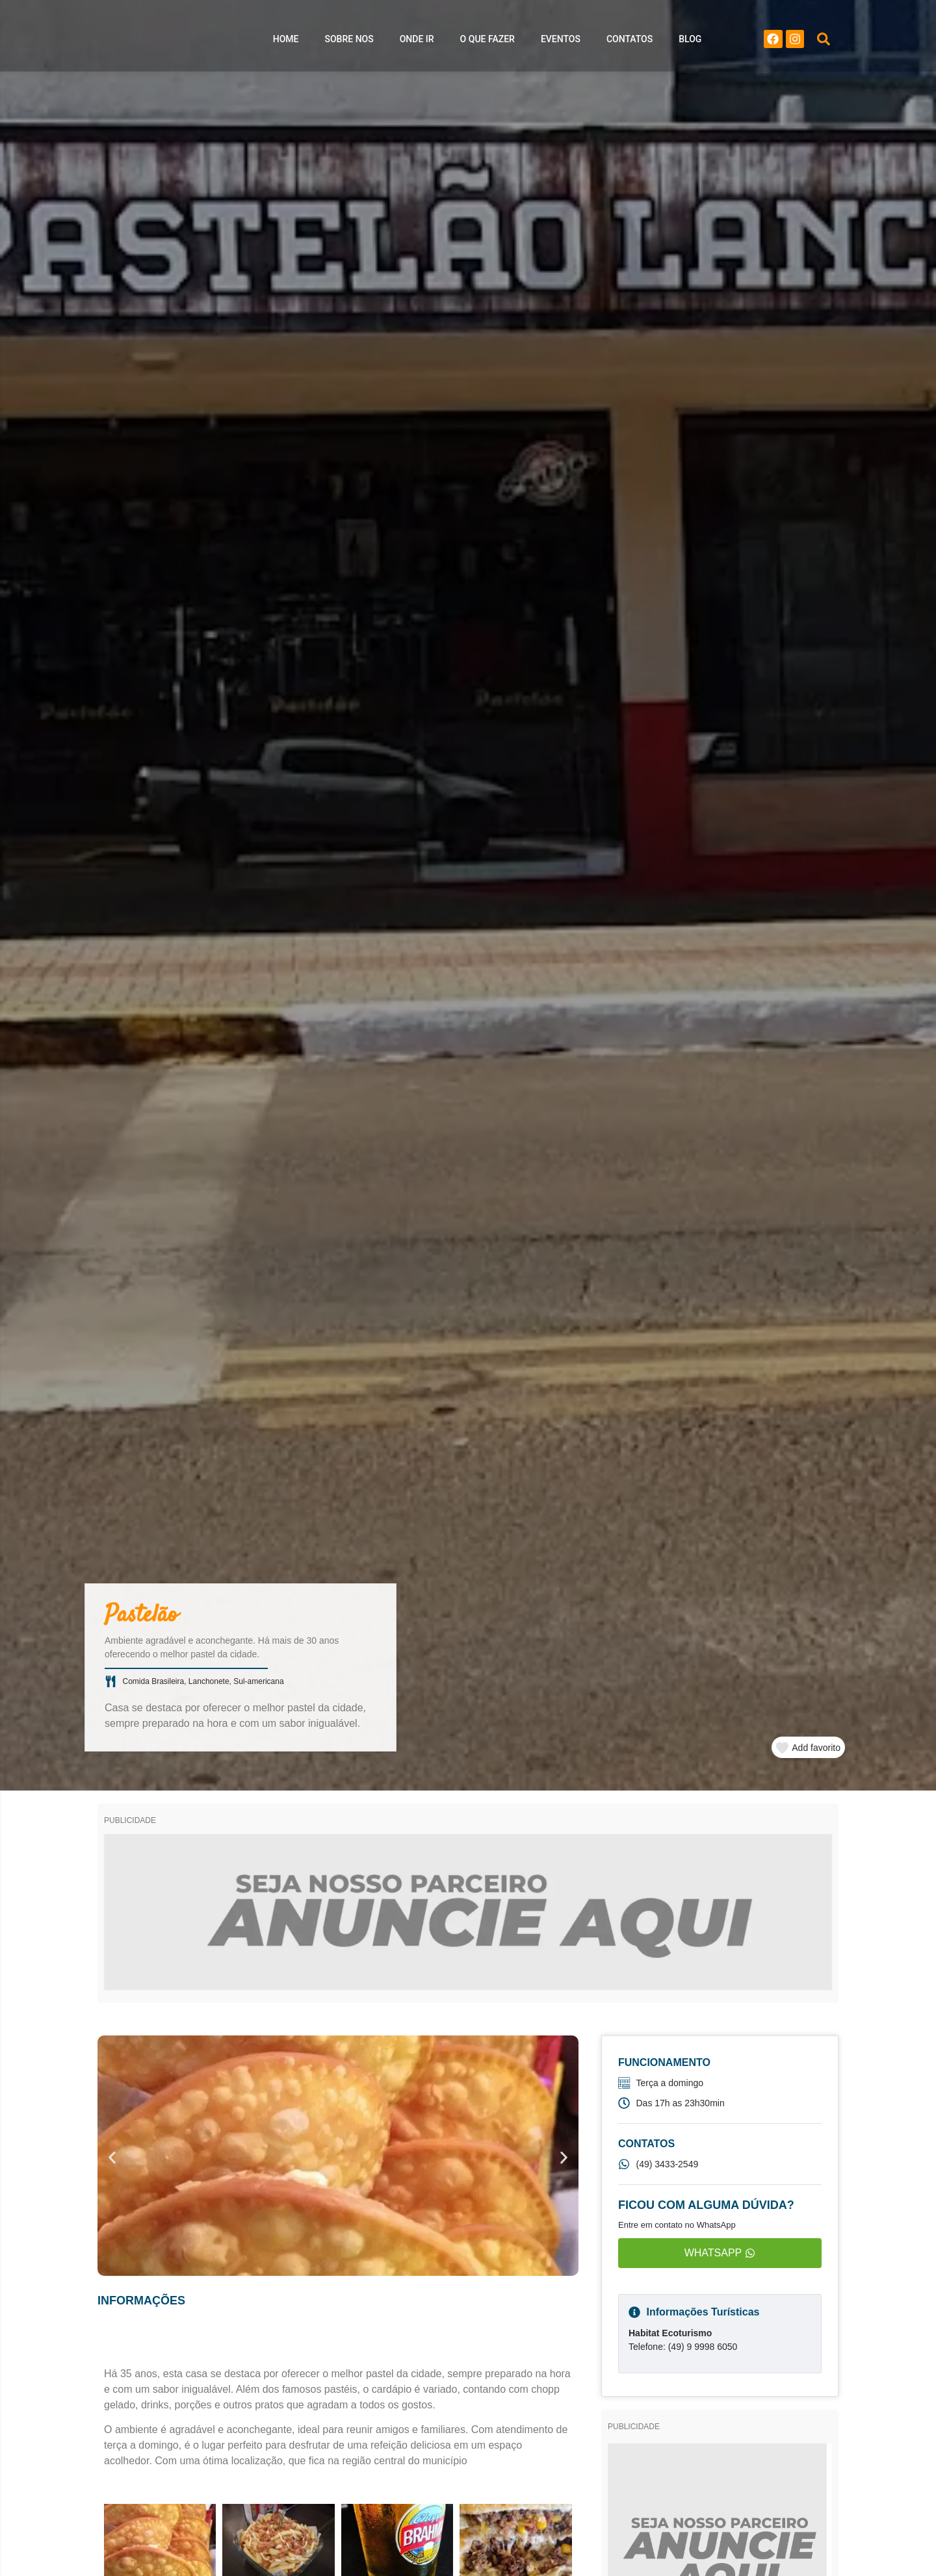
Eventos (560, 42)
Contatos (629, 42)
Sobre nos (349, 42)
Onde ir (417, 42)
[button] (824, 42)
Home (286, 42)
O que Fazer (487, 42)
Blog (690, 42)
